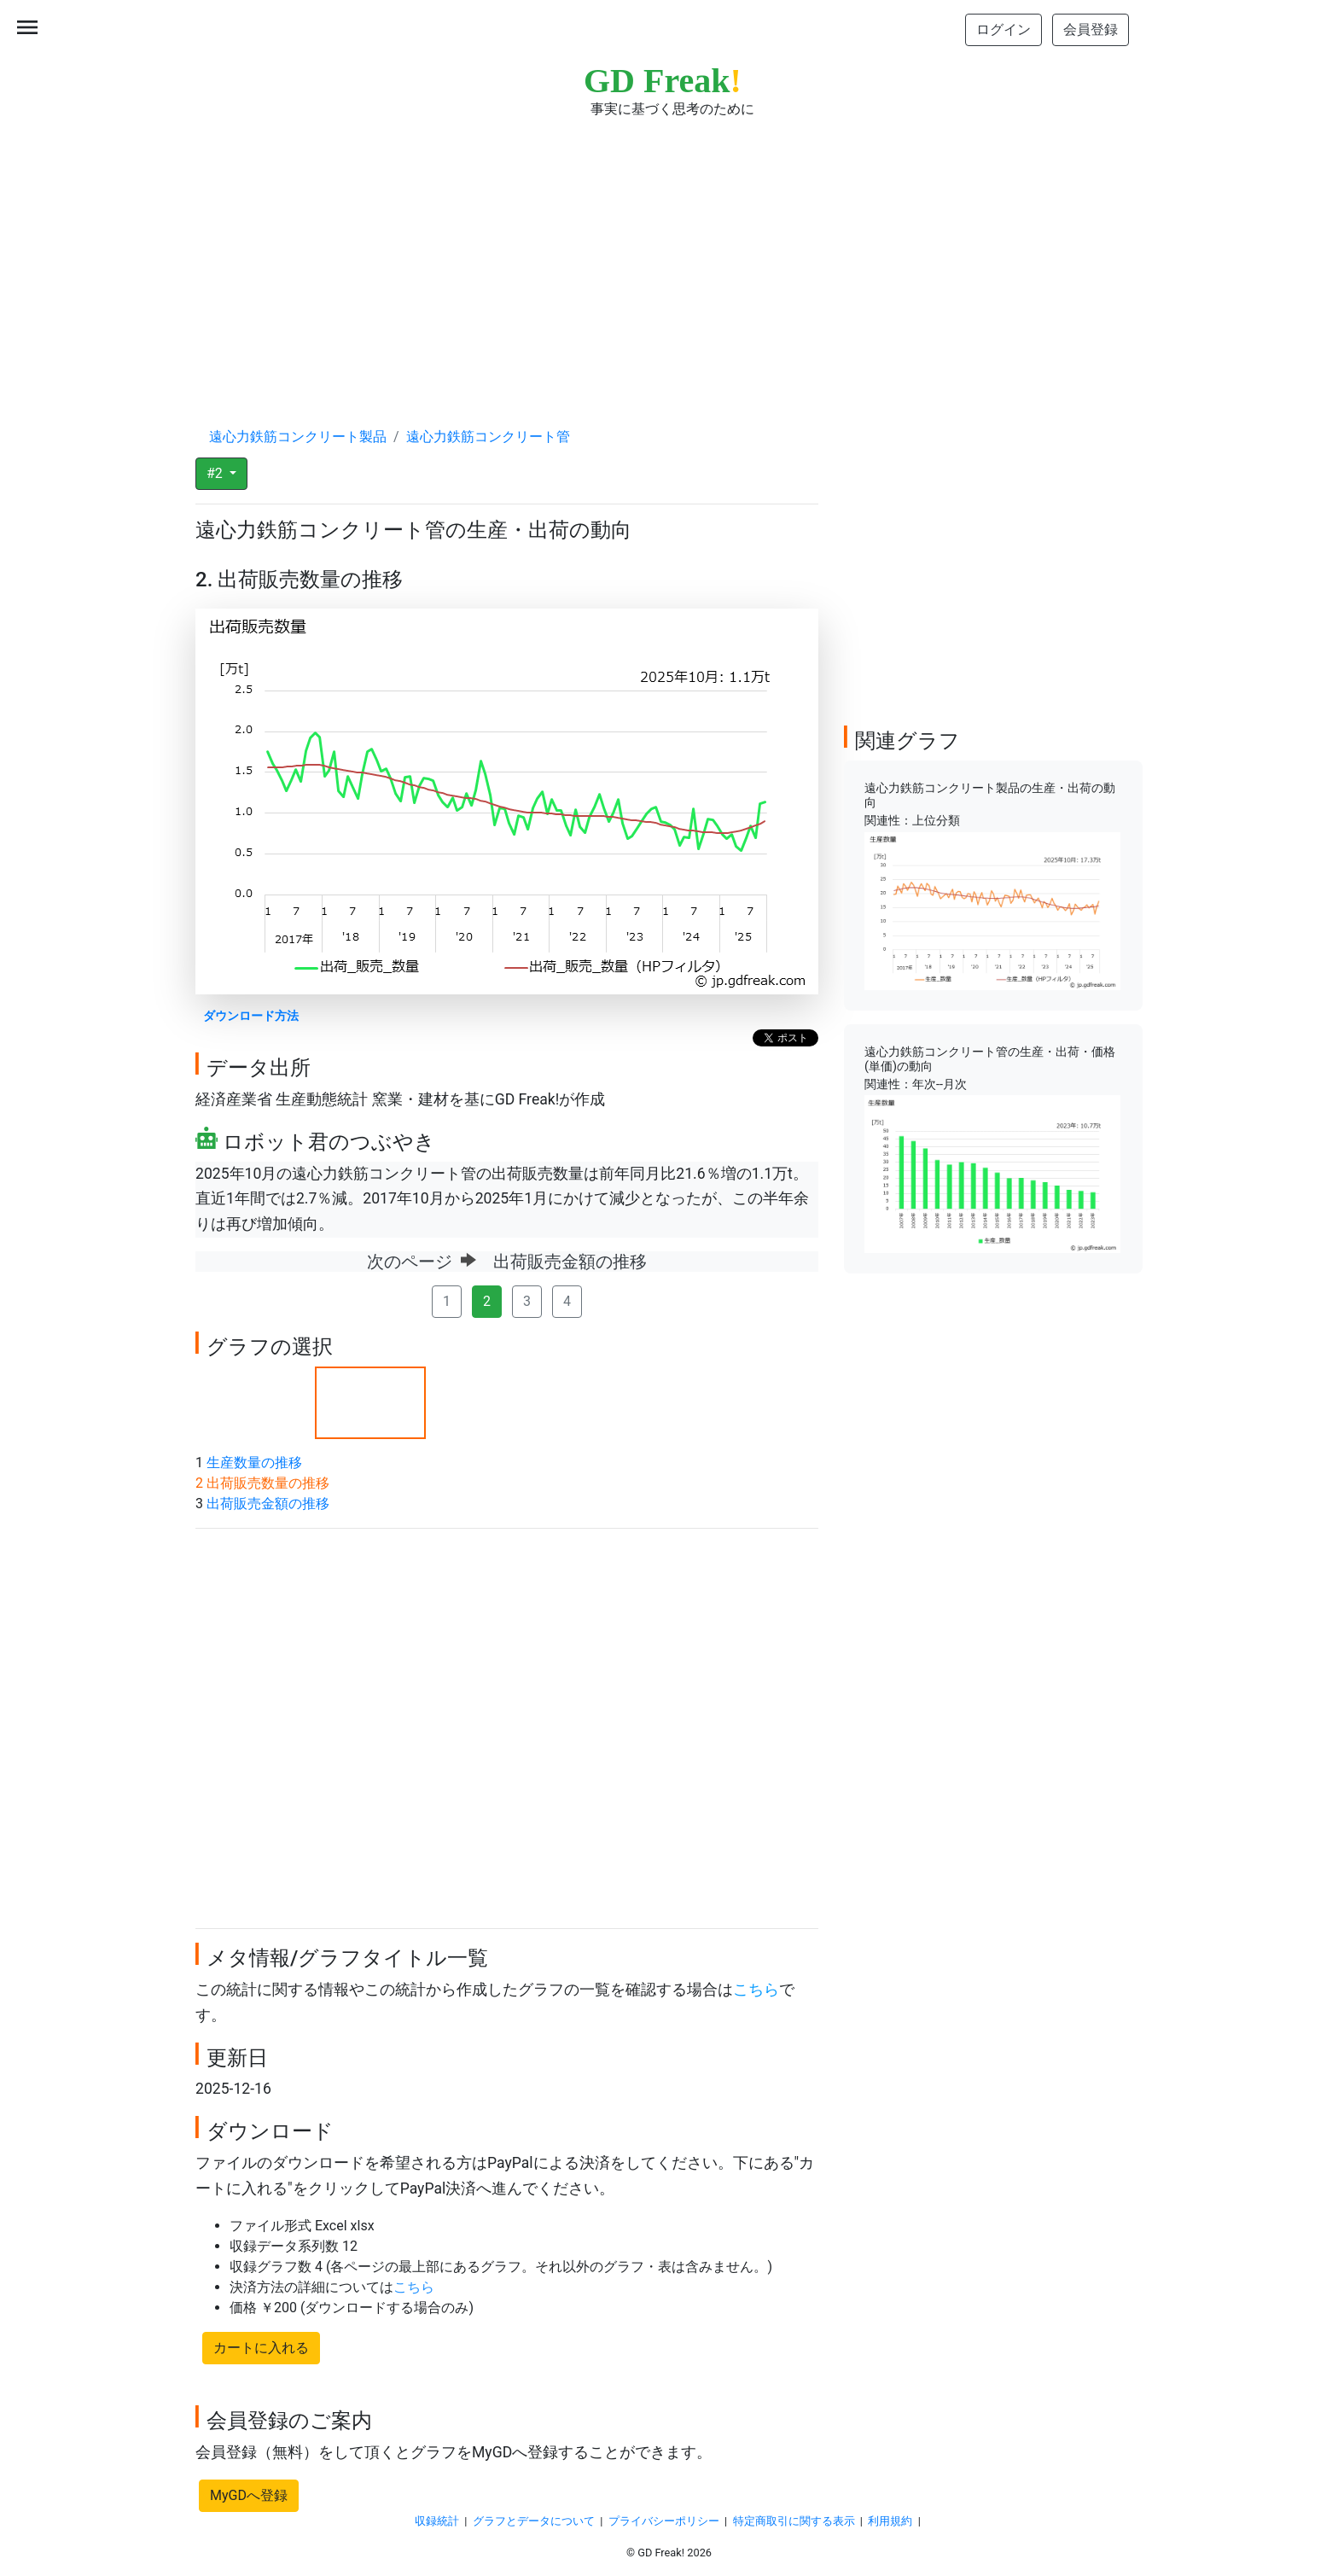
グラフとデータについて (534, 2521)
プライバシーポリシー (663, 2521)
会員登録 (1090, 29)
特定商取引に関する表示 (794, 2521)
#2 (216, 473)
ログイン (1003, 29)
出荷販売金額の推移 (268, 1503)
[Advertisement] (669, 256)
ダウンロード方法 (251, 1016)
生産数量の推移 (254, 1462)
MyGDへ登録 (249, 2495)
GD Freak (663, 80)
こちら (756, 1989)
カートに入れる (261, 2348)
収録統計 (437, 2521)
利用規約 (890, 2521)
